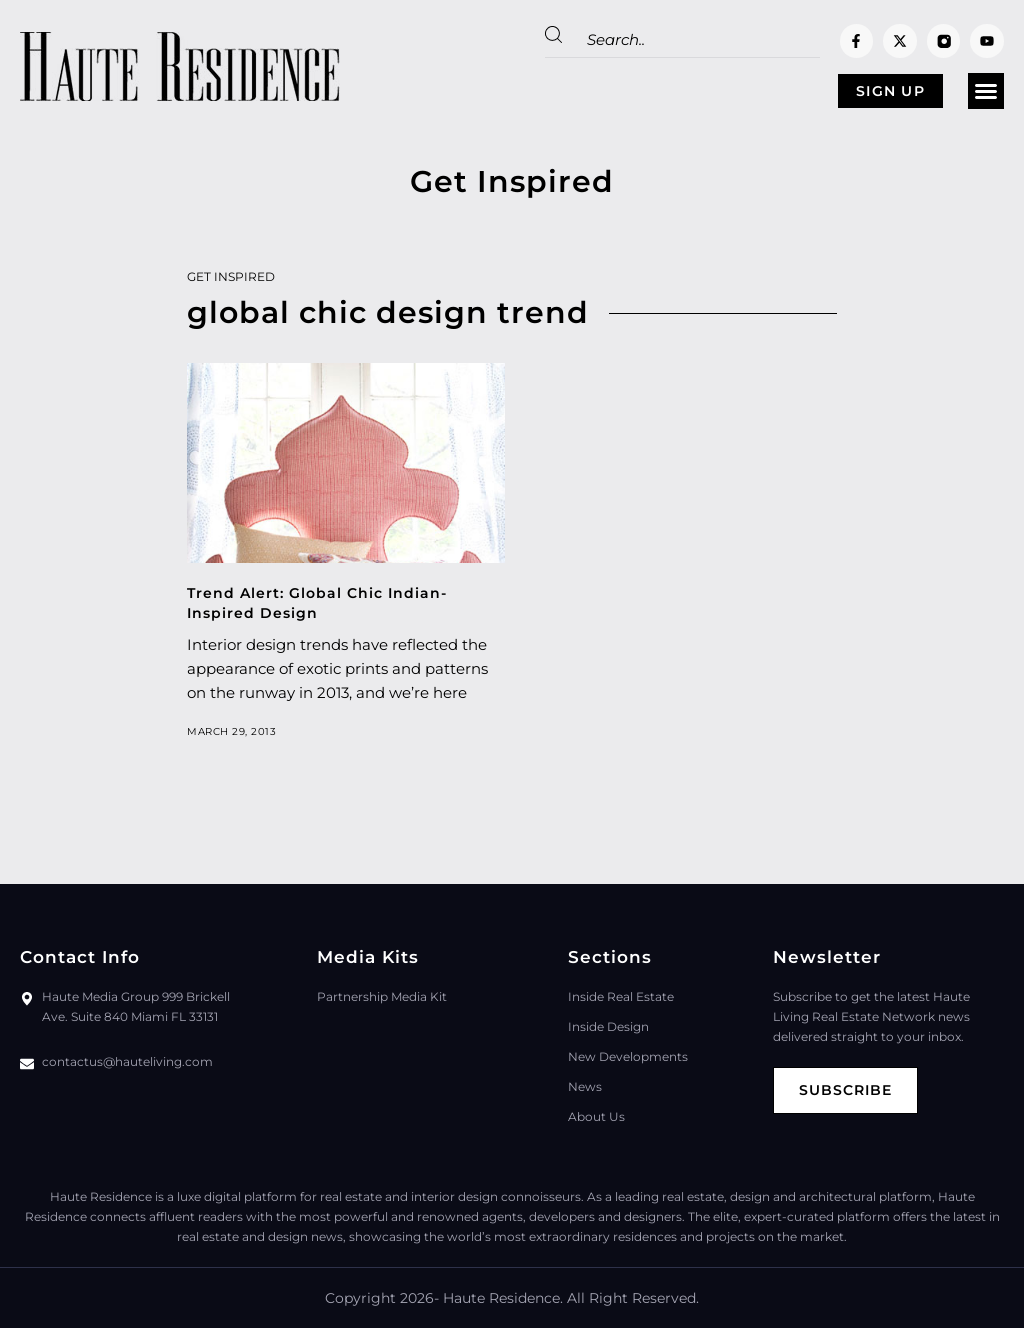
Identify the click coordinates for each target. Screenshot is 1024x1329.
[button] (986, 92)
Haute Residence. (503, 1299)
